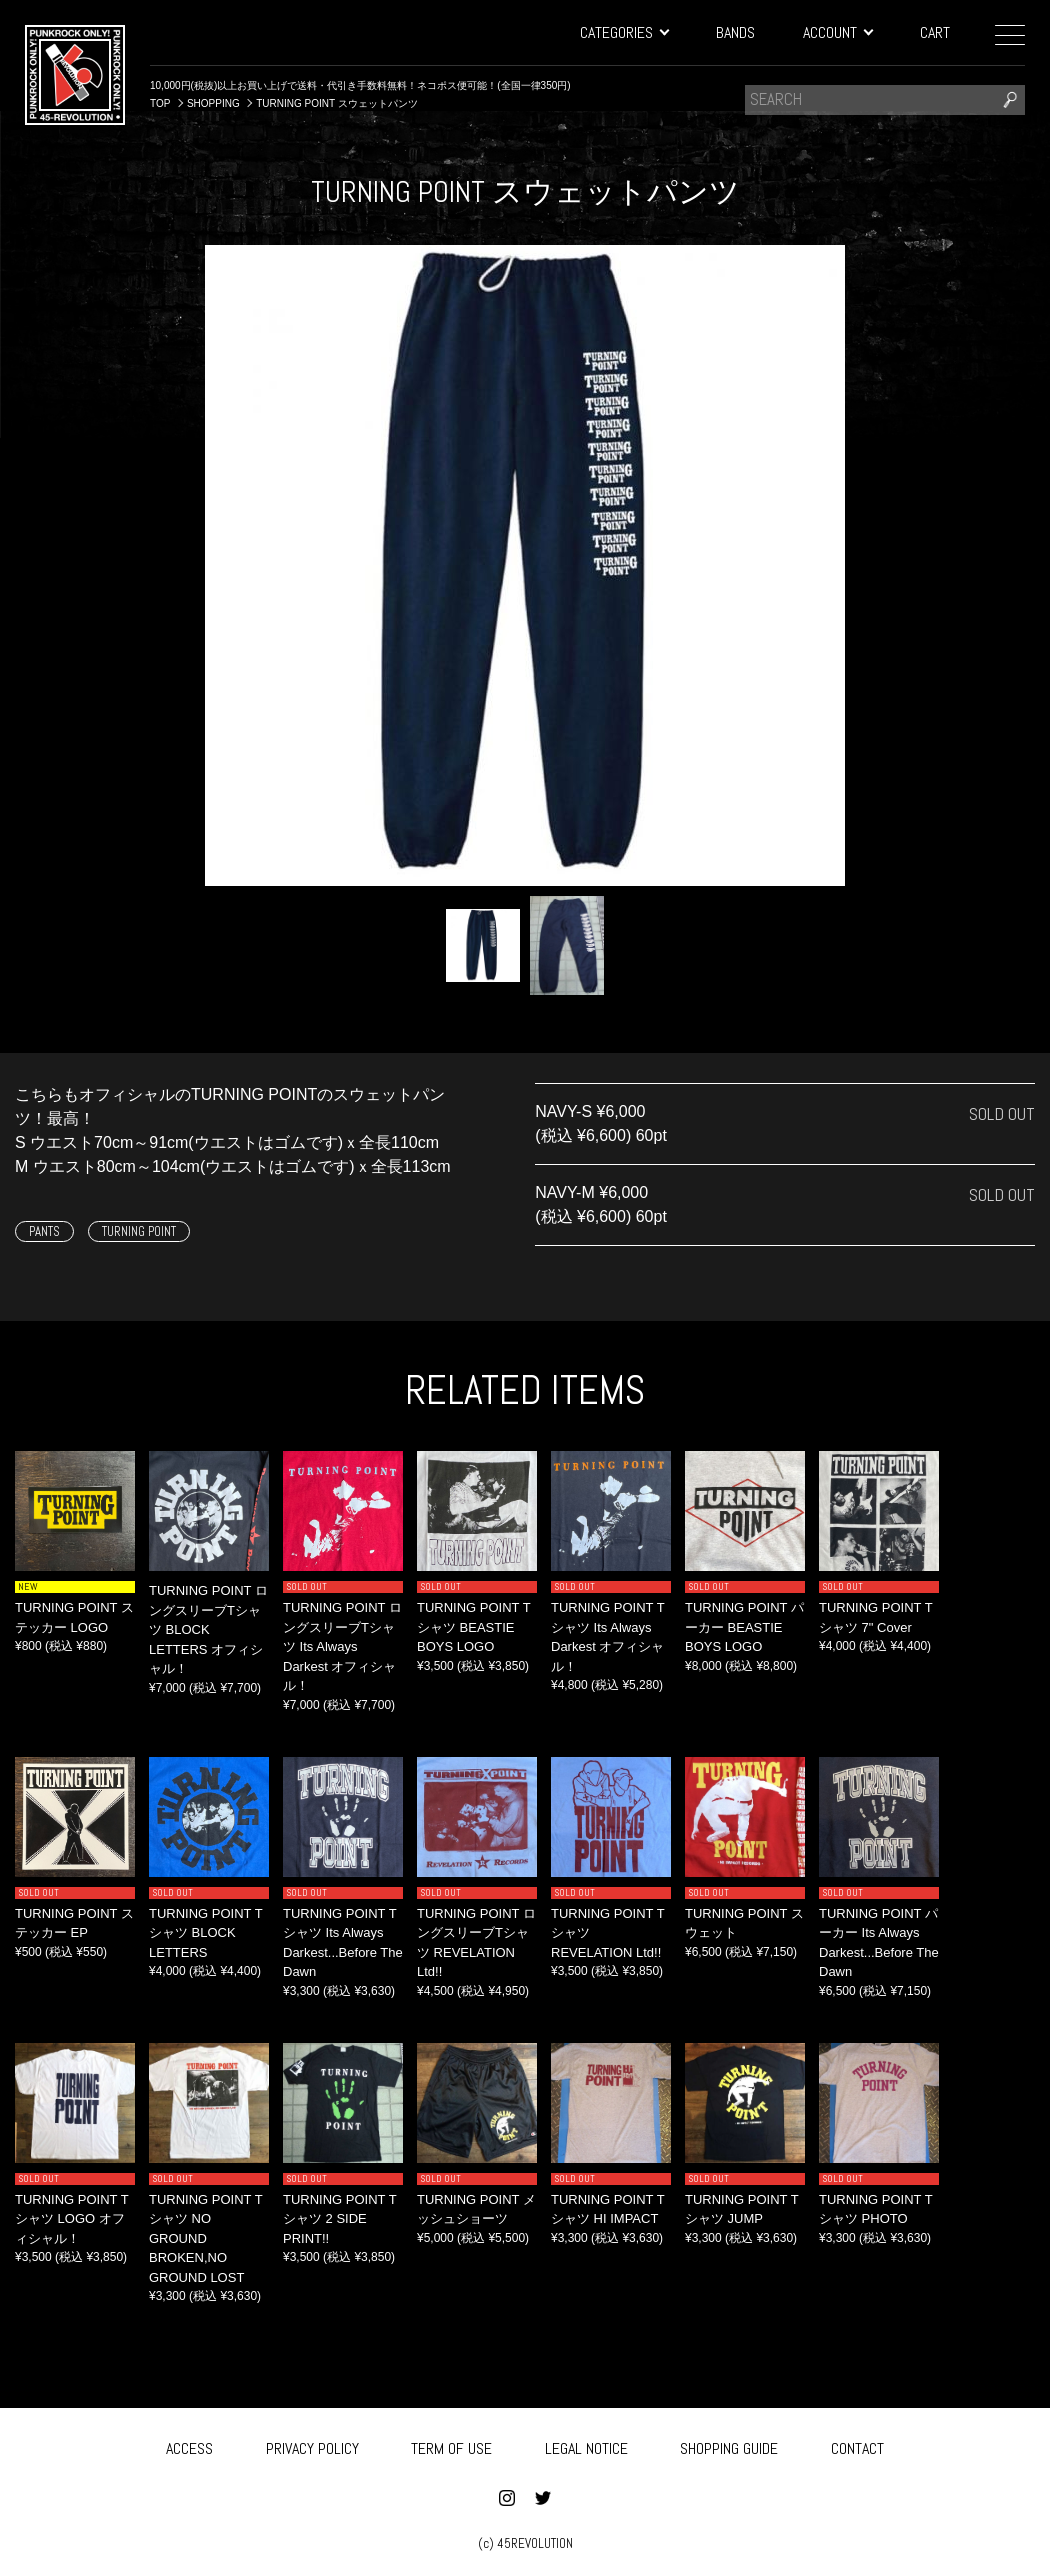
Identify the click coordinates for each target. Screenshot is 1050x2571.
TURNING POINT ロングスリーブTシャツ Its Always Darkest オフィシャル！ (342, 1646)
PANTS (44, 1231)
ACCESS (189, 2444)
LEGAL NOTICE (586, 2444)
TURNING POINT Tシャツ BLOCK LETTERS (206, 1933)
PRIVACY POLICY (312, 2444)
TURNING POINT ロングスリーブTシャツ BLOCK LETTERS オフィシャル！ (208, 1629)
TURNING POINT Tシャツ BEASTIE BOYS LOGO (474, 1627)
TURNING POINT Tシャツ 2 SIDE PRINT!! (340, 2219)
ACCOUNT (837, 32)
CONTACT (857, 2444)
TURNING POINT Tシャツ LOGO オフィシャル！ (72, 2219)
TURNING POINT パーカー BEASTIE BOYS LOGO (744, 1627)
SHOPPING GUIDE (729, 2444)
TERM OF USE (451, 2444)
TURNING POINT (139, 1231)
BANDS (735, 32)
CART (935, 32)
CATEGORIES (624, 32)
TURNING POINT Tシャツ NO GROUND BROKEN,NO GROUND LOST (206, 2238)
